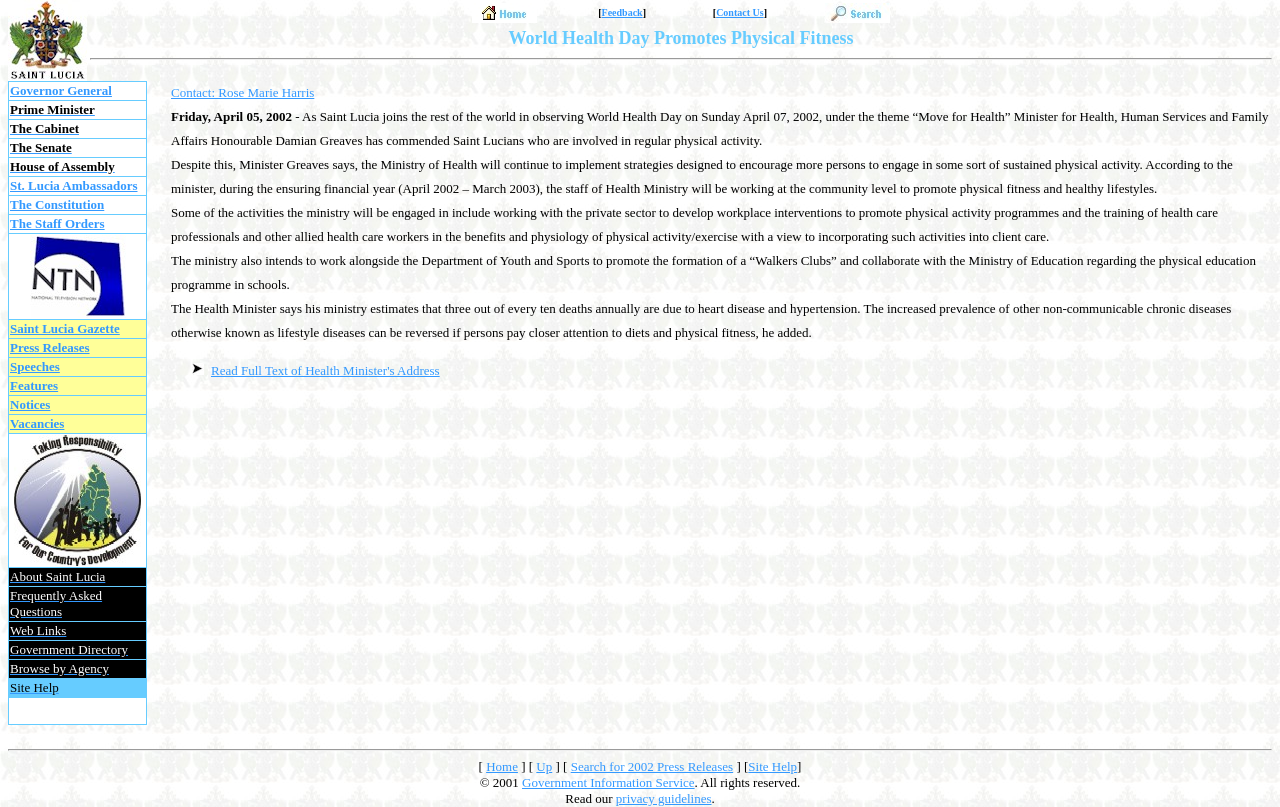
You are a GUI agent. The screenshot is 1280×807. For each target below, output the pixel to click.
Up (544, 766)
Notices (30, 404)
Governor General (61, 90)
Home (502, 766)
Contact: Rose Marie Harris (242, 92)
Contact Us (740, 12)
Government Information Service (608, 782)
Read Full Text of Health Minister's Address (325, 370)
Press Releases (50, 347)
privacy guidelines (664, 798)
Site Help (772, 766)
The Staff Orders (57, 223)
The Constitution (57, 204)
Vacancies (37, 423)
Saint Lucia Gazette (65, 328)
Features (34, 385)
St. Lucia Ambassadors (74, 185)
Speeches (35, 366)
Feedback (622, 12)
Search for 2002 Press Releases (652, 766)
